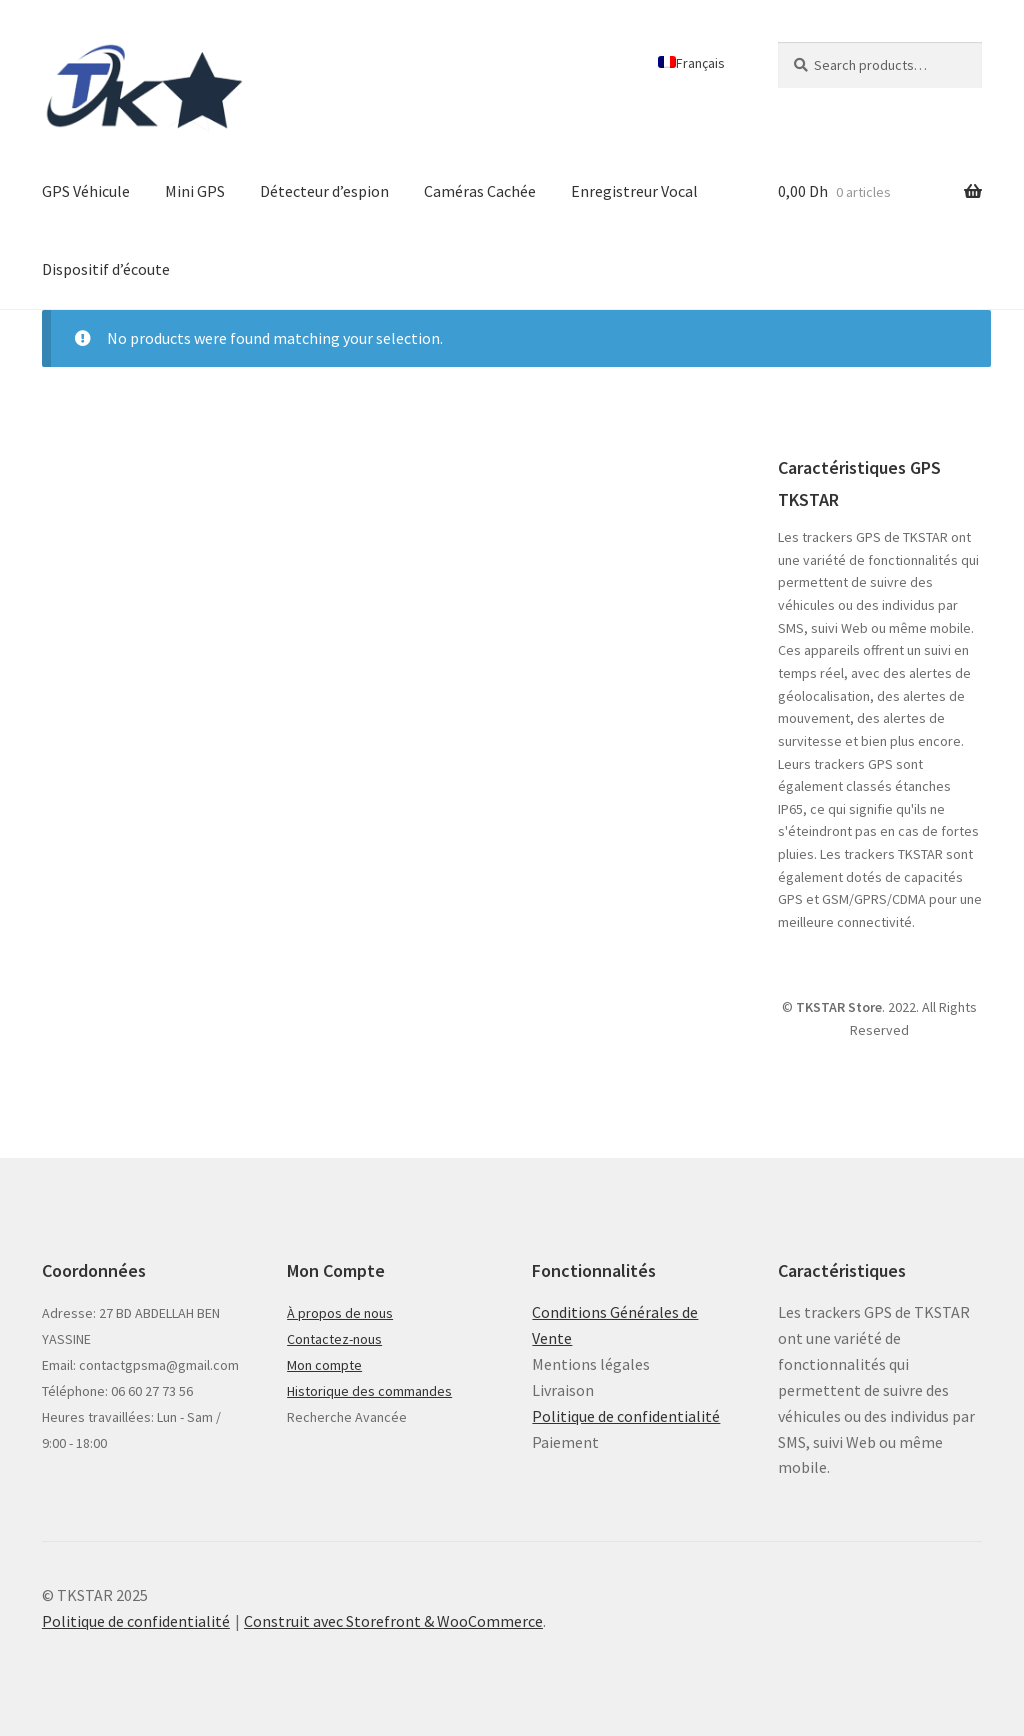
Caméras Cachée (480, 191)
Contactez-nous (334, 1339)
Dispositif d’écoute (106, 269)
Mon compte (324, 1365)
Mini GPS (195, 191)
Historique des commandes (369, 1391)
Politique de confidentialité (626, 1416)
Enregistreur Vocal (634, 191)
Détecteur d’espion (324, 191)
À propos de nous (340, 1313)
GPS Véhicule (86, 191)
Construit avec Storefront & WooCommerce (393, 1621)
